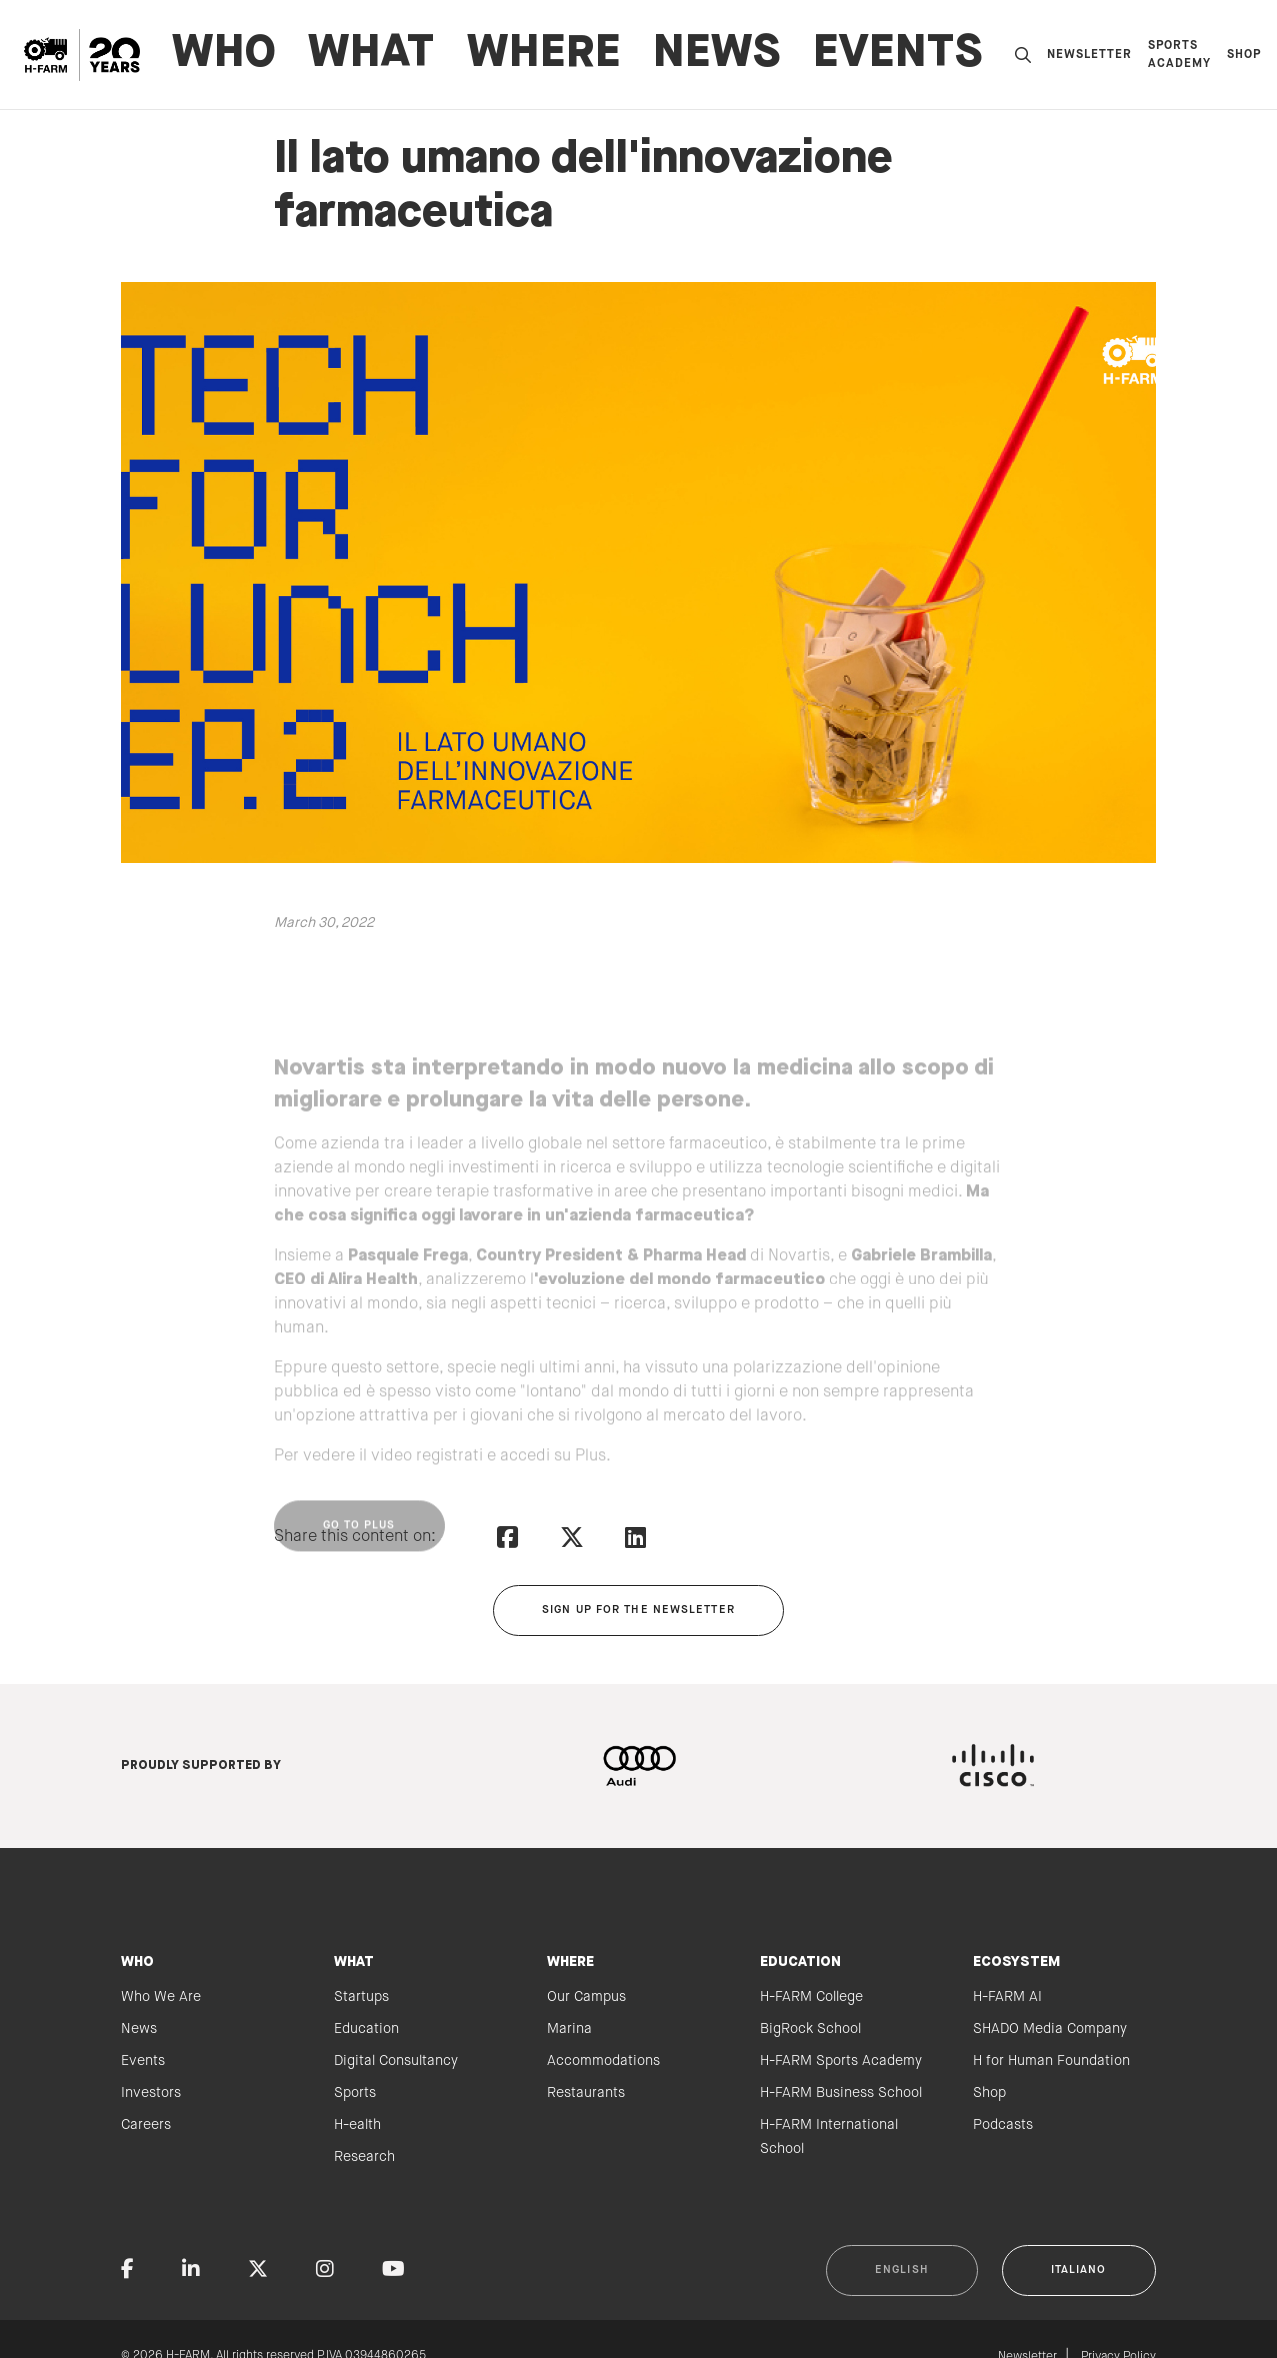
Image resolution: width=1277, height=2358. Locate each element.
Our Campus (586, 1997)
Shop (1244, 55)
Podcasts (1003, 2125)
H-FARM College (811, 1997)
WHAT (371, 54)
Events (898, 54)
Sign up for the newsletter (638, 1610)
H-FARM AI (1007, 1997)
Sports (355, 2093)
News (717, 54)
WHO (224, 54)
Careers (146, 2125)
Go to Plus (359, 1565)
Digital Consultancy (396, 2061)
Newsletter (1089, 55)
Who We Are (161, 1997)
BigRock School (810, 2029)
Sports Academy (1179, 55)
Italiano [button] (1079, 2270)
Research (364, 2157)
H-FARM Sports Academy (841, 2061)
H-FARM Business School (841, 2093)
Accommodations (603, 2061)
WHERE (544, 54)
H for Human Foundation (1051, 2061)
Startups (361, 1997)
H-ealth (357, 2125)
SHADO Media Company (1050, 2029)
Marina (569, 2029)
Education (366, 2029)
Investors (151, 2093)
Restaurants (586, 2093)
